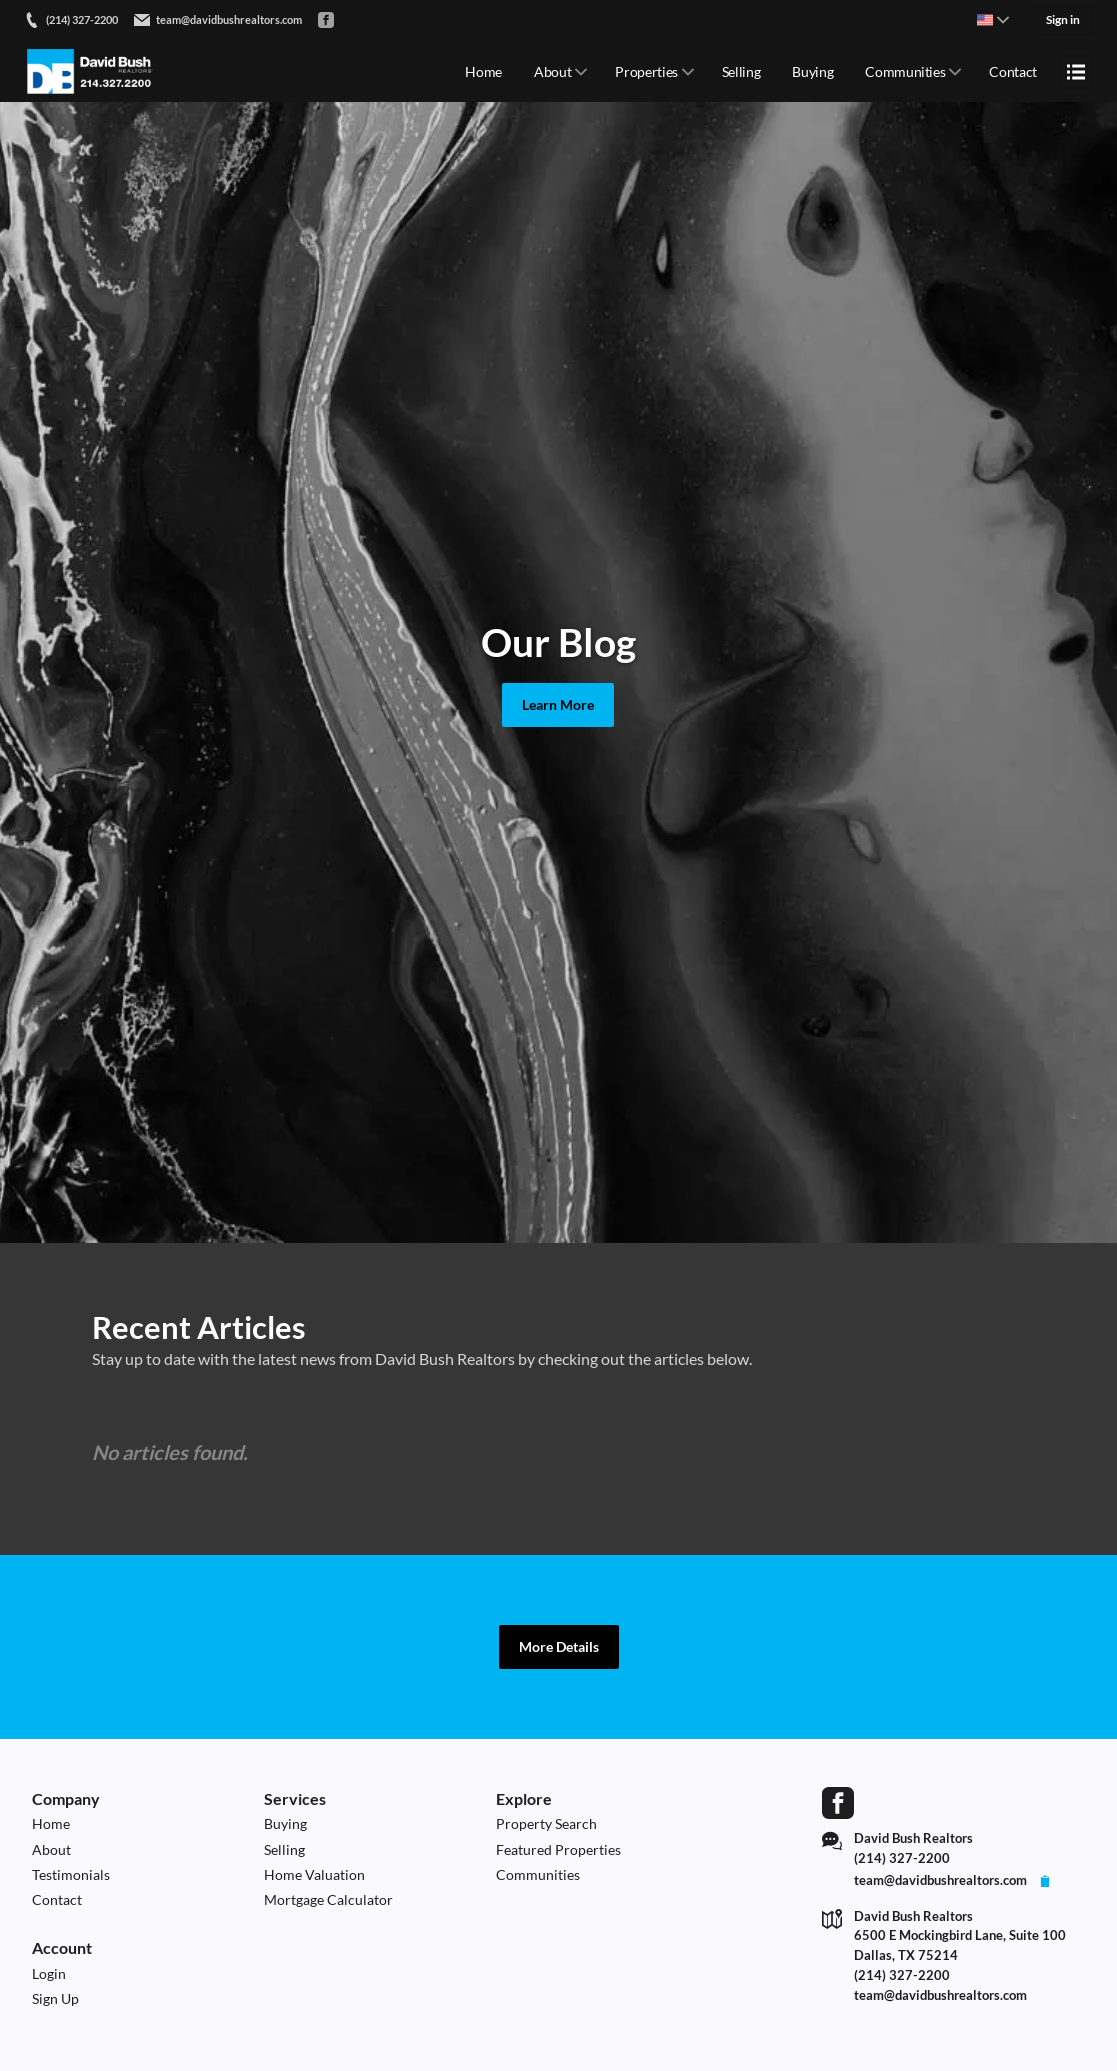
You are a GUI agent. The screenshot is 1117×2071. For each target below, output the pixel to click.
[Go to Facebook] (326, 20)
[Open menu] (1076, 70)
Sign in (1063, 19)
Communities (905, 70)
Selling (741, 70)
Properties (646, 70)
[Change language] (993, 20)
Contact (1013, 70)
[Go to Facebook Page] (838, 1803)
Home (483, 70)
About (552, 70)
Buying (812, 70)
